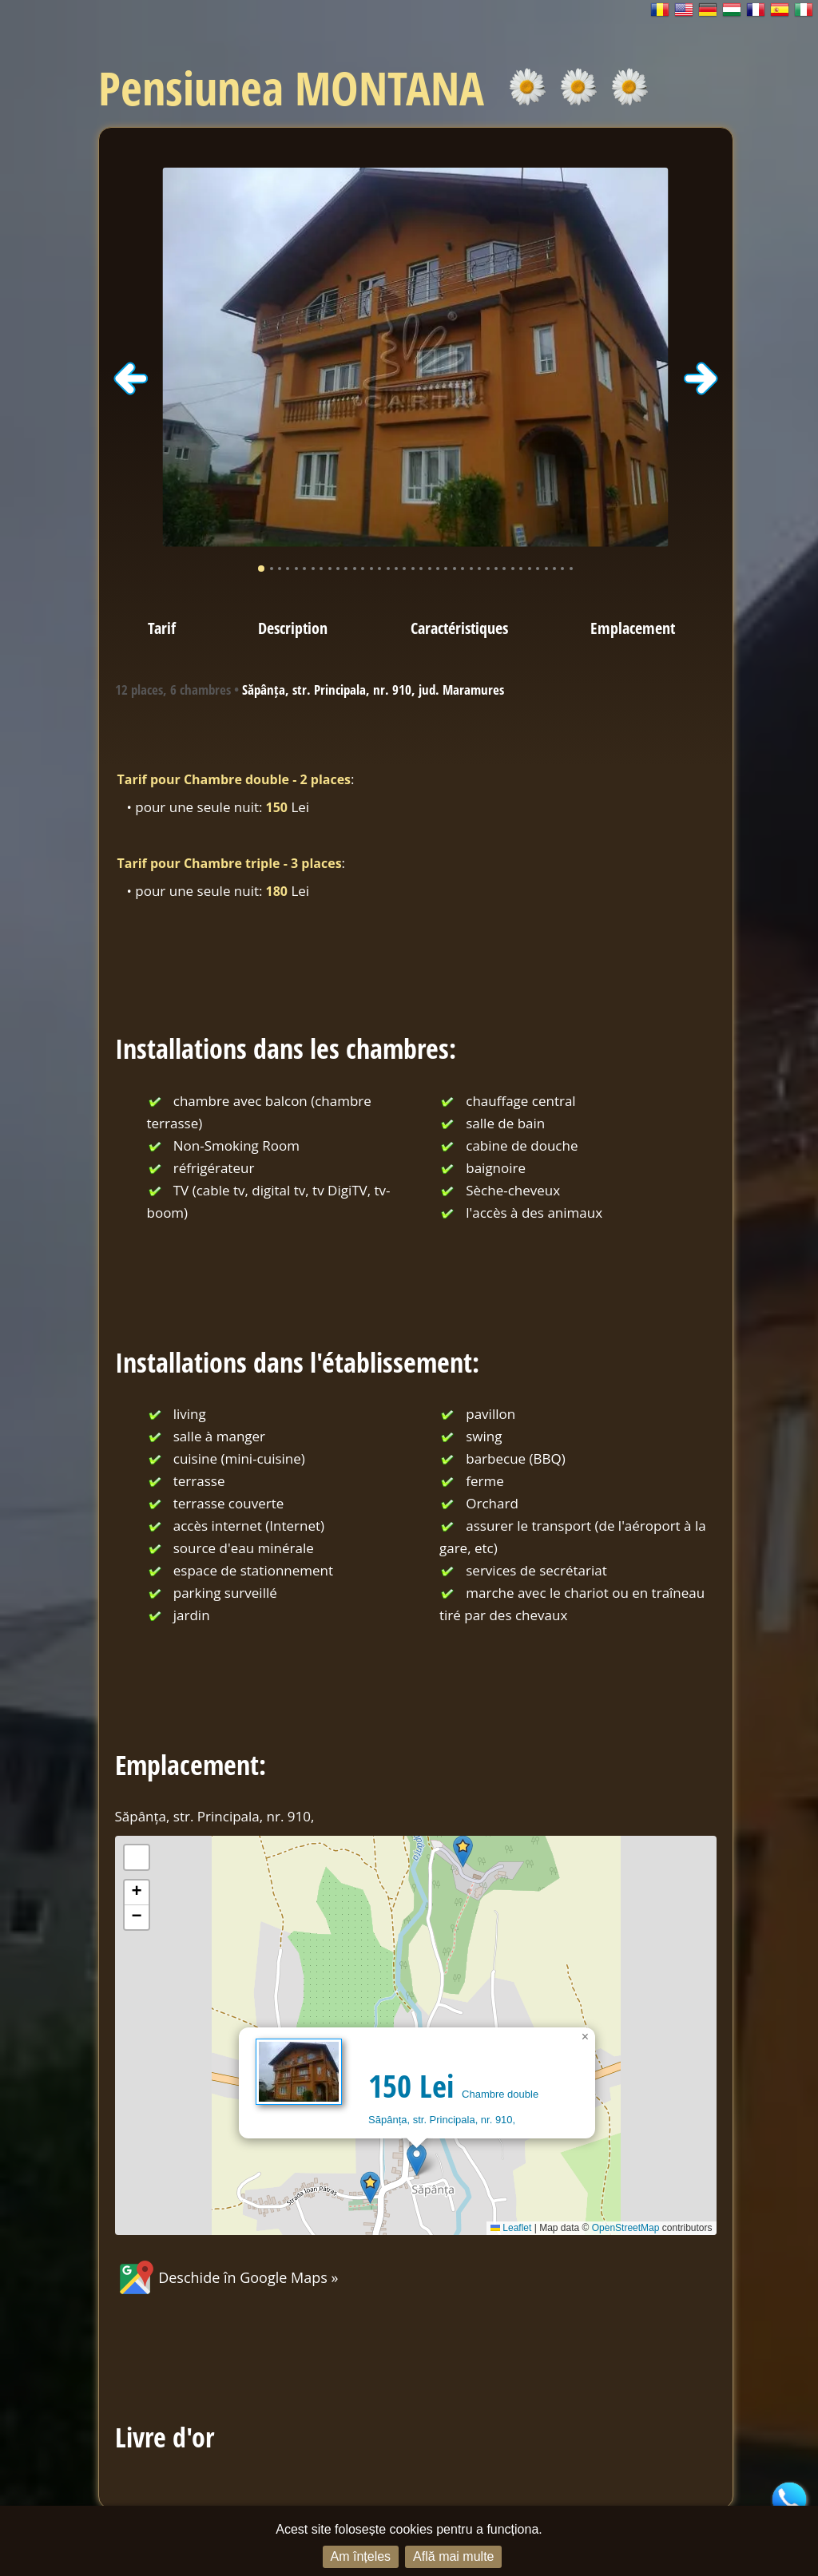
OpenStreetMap (626, 2227)
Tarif (162, 627)
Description (293, 627)
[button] (417, 2159)
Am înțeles (361, 2556)
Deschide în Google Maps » (227, 2277)
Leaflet (510, 2227)
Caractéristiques (459, 627)
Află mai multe (453, 2556)
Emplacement (632, 627)
